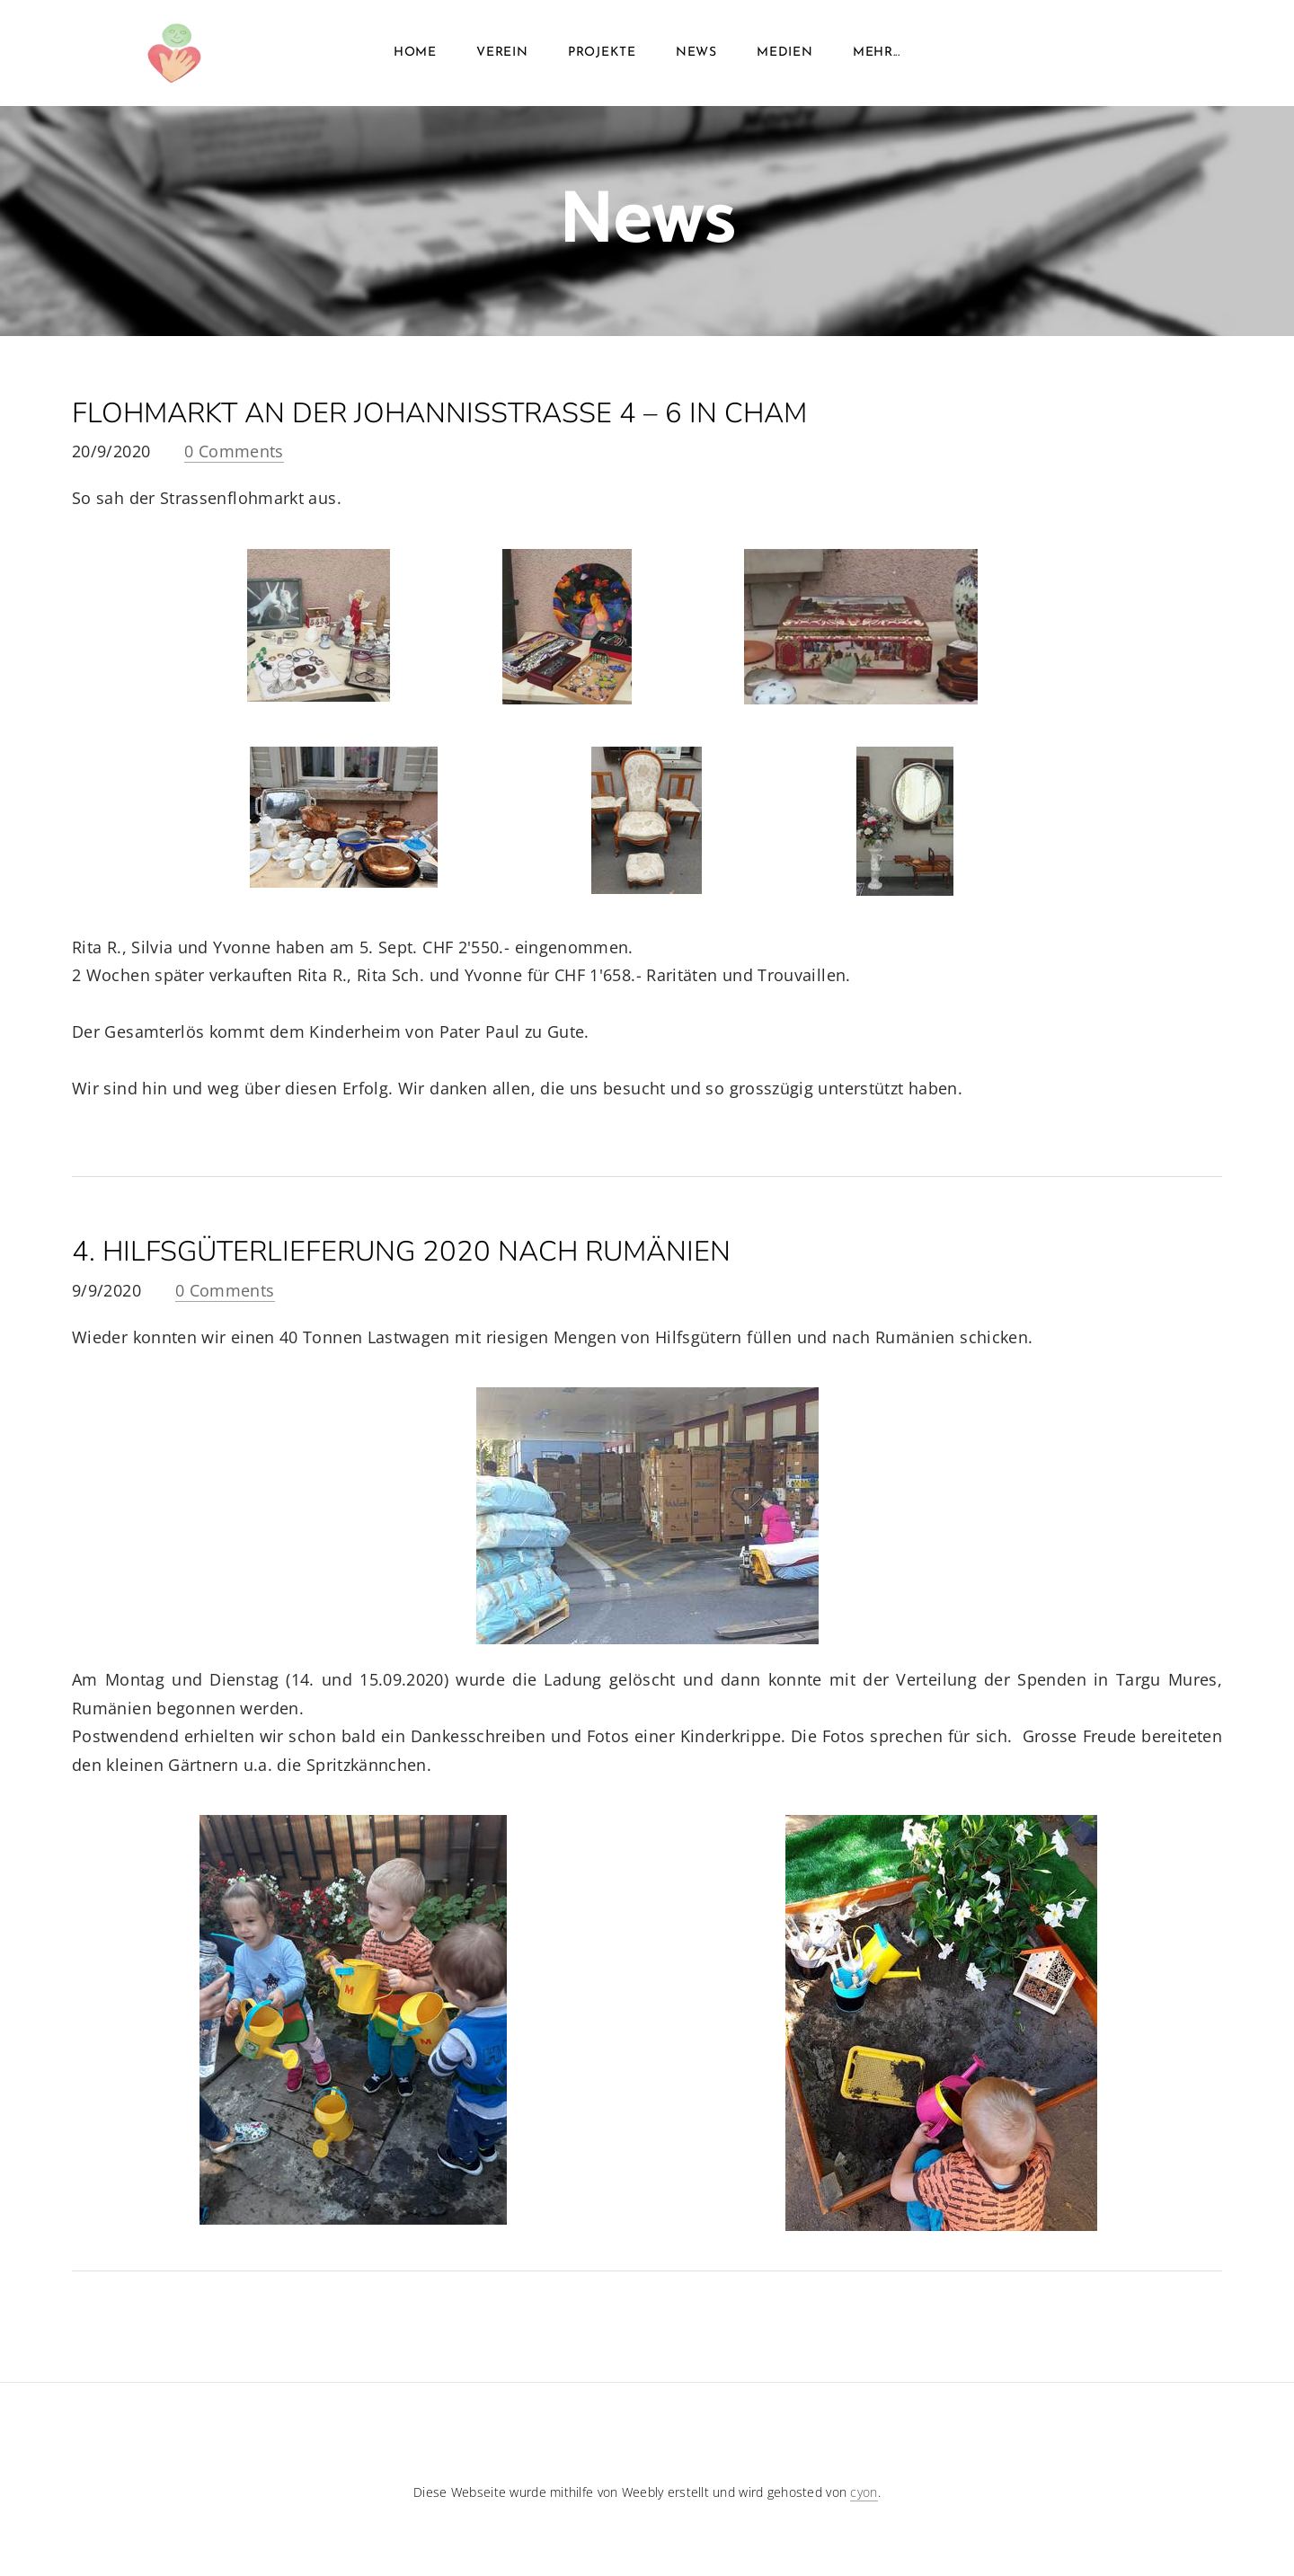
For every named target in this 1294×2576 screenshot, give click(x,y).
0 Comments (234, 451)
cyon (863, 2492)
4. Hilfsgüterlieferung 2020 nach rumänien (401, 1251)
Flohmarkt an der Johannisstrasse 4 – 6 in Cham (439, 413)
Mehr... (876, 53)
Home (415, 53)
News (696, 53)
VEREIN (501, 53)
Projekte (602, 53)
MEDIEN (784, 53)
